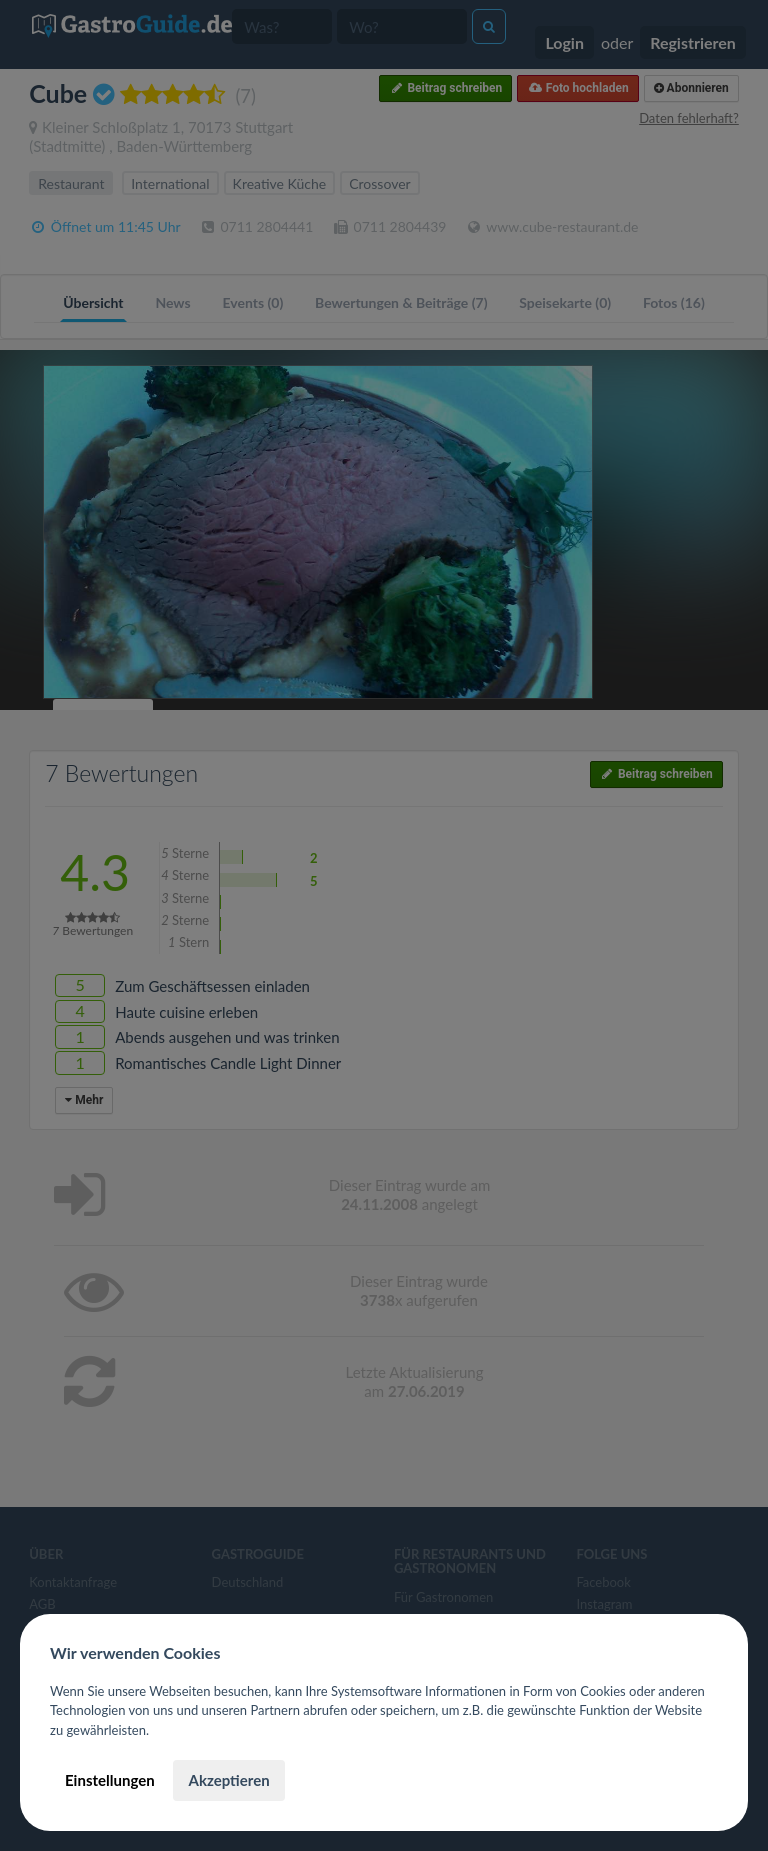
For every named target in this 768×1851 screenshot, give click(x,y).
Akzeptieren (228, 1780)
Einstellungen (110, 1780)
